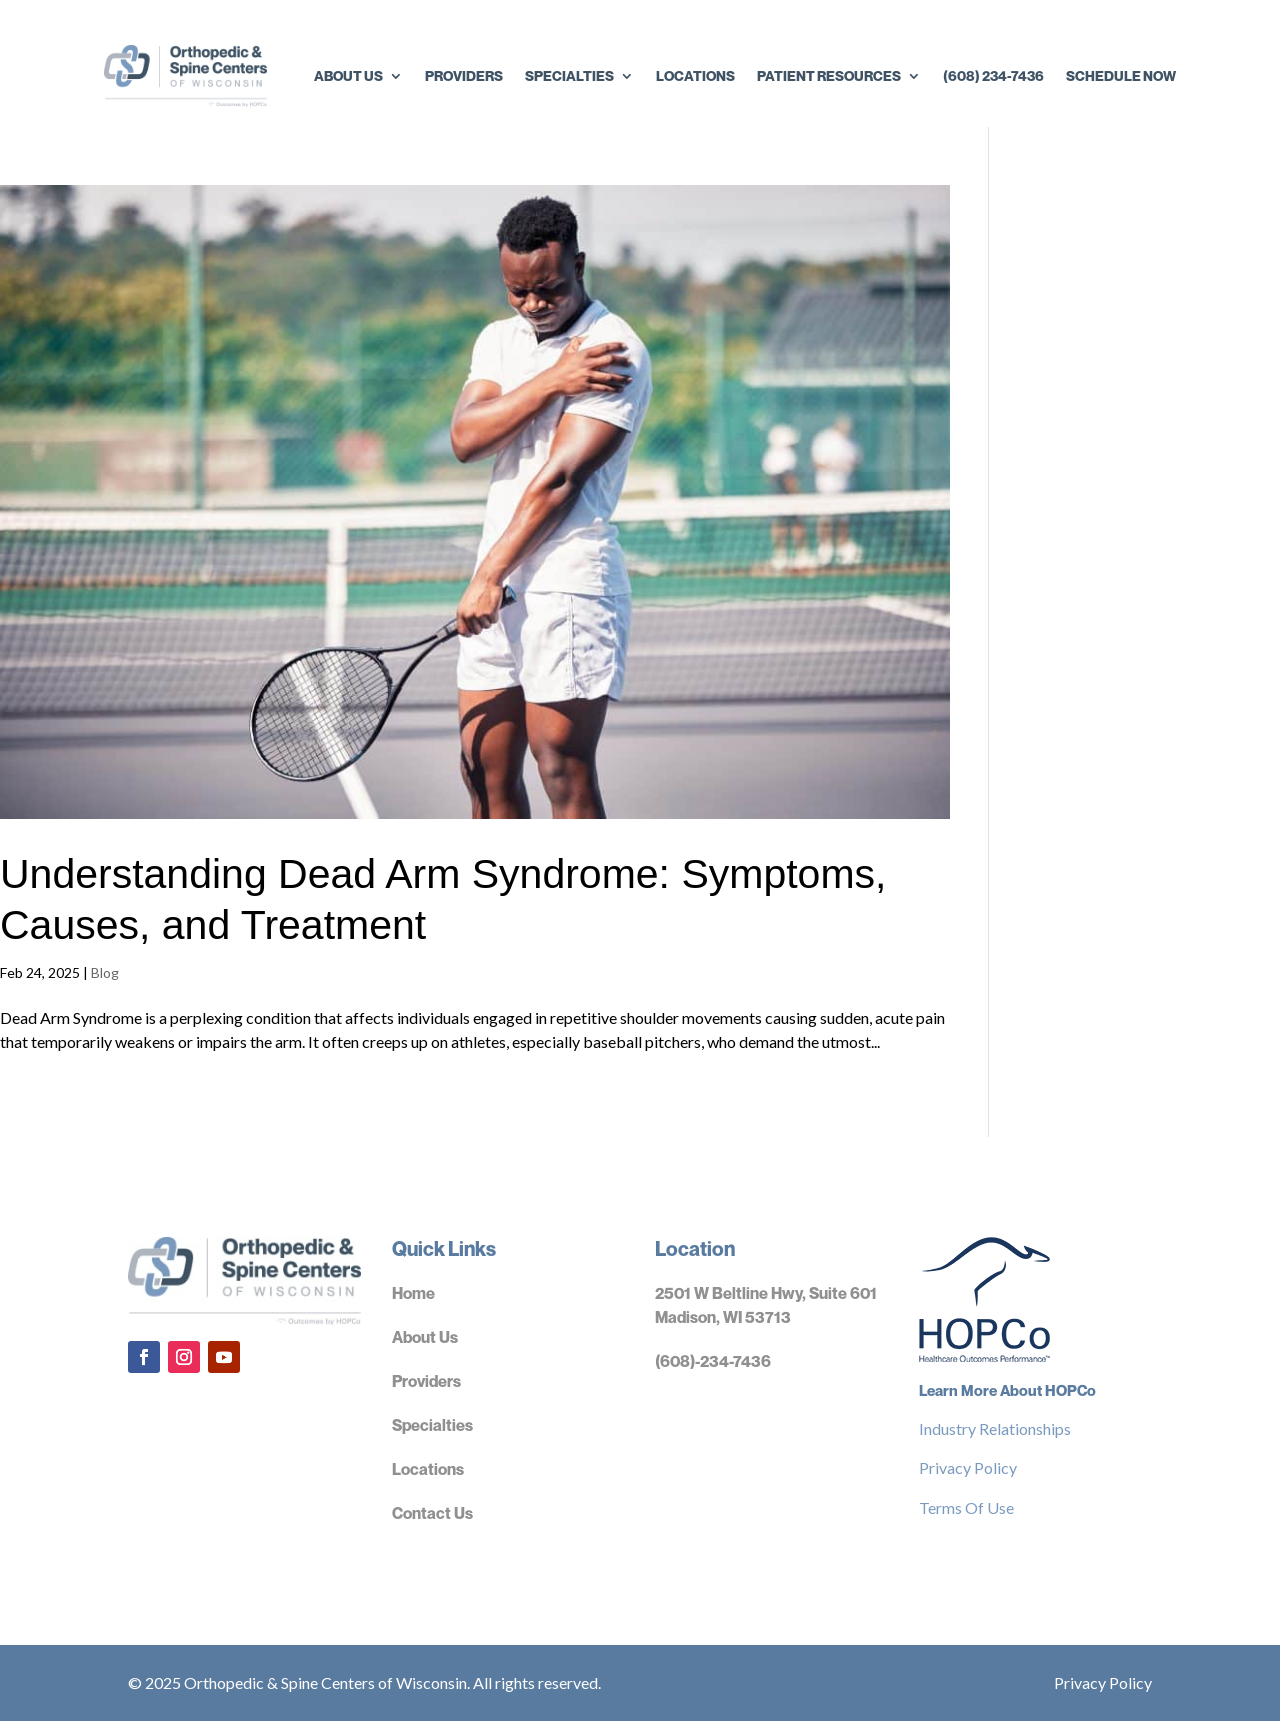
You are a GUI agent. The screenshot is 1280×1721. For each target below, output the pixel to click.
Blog (105, 972)
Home (413, 1293)
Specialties (569, 75)
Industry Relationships (995, 1428)
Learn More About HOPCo (1007, 1390)
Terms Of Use (966, 1507)
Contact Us (432, 1513)
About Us (348, 75)
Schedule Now (1121, 75)
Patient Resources (829, 75)
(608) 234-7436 (993, 75)
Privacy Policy (968, 1467)
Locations (695, 75)
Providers (464, 75)
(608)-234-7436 (713, 1361)
